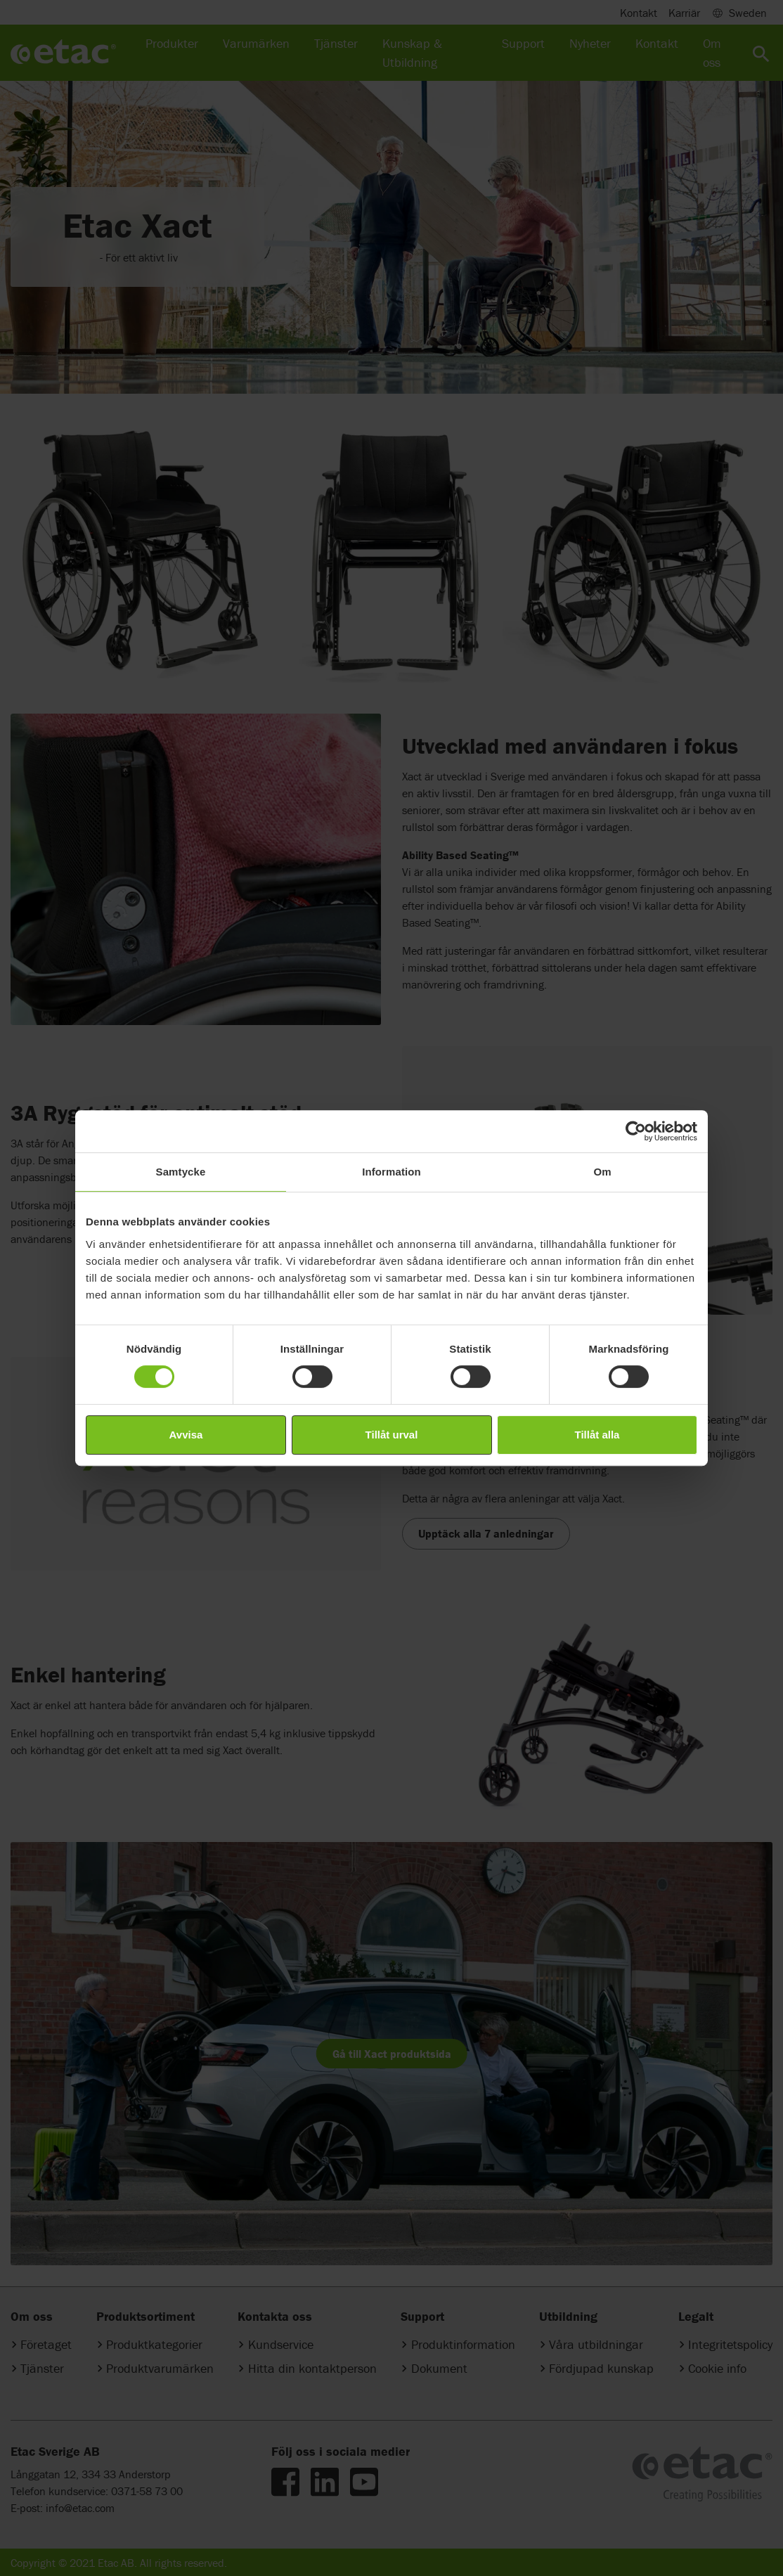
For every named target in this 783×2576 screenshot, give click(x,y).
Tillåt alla (597, 1435)
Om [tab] (602, 1172)
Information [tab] (391, 1172)
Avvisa (186, 1435)
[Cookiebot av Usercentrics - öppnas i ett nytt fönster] (635, 1131)
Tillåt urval (391, 1435)
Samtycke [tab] (181, 1172)
